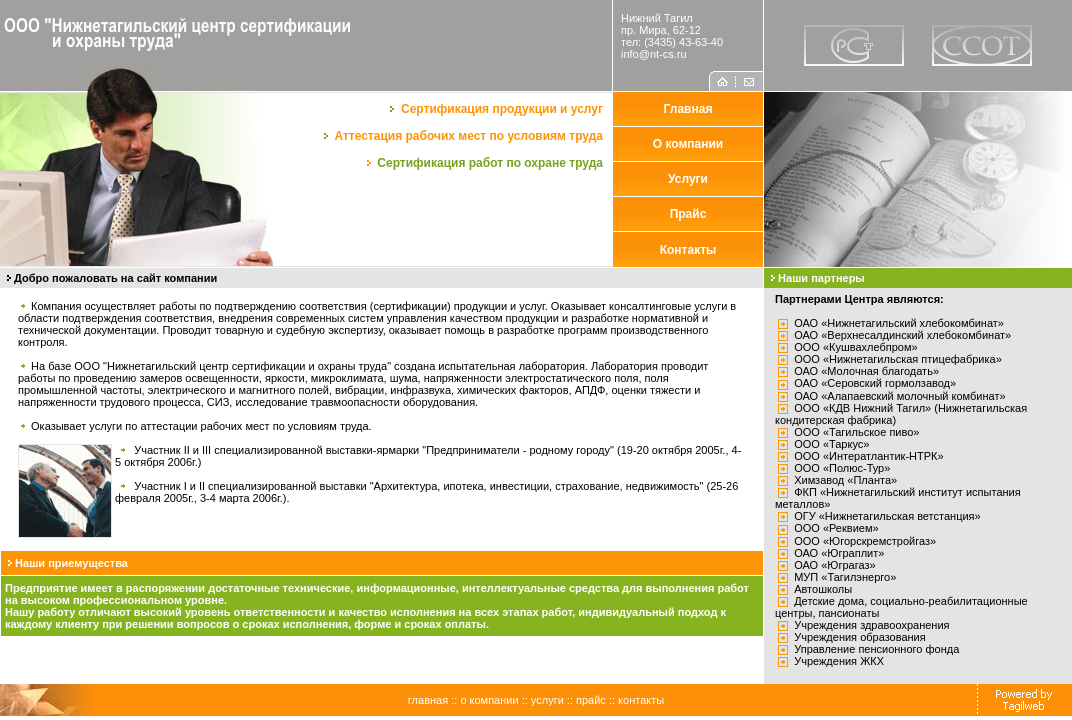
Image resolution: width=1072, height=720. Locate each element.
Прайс (688, 214)
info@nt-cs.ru (654, 54)
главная (428, 700)
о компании (489, 700)
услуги (547, 700)
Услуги (688, 179)
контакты (641, 700)
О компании (688, 144)
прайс (591, 700)
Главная (688, 109)
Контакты (688, 250)
